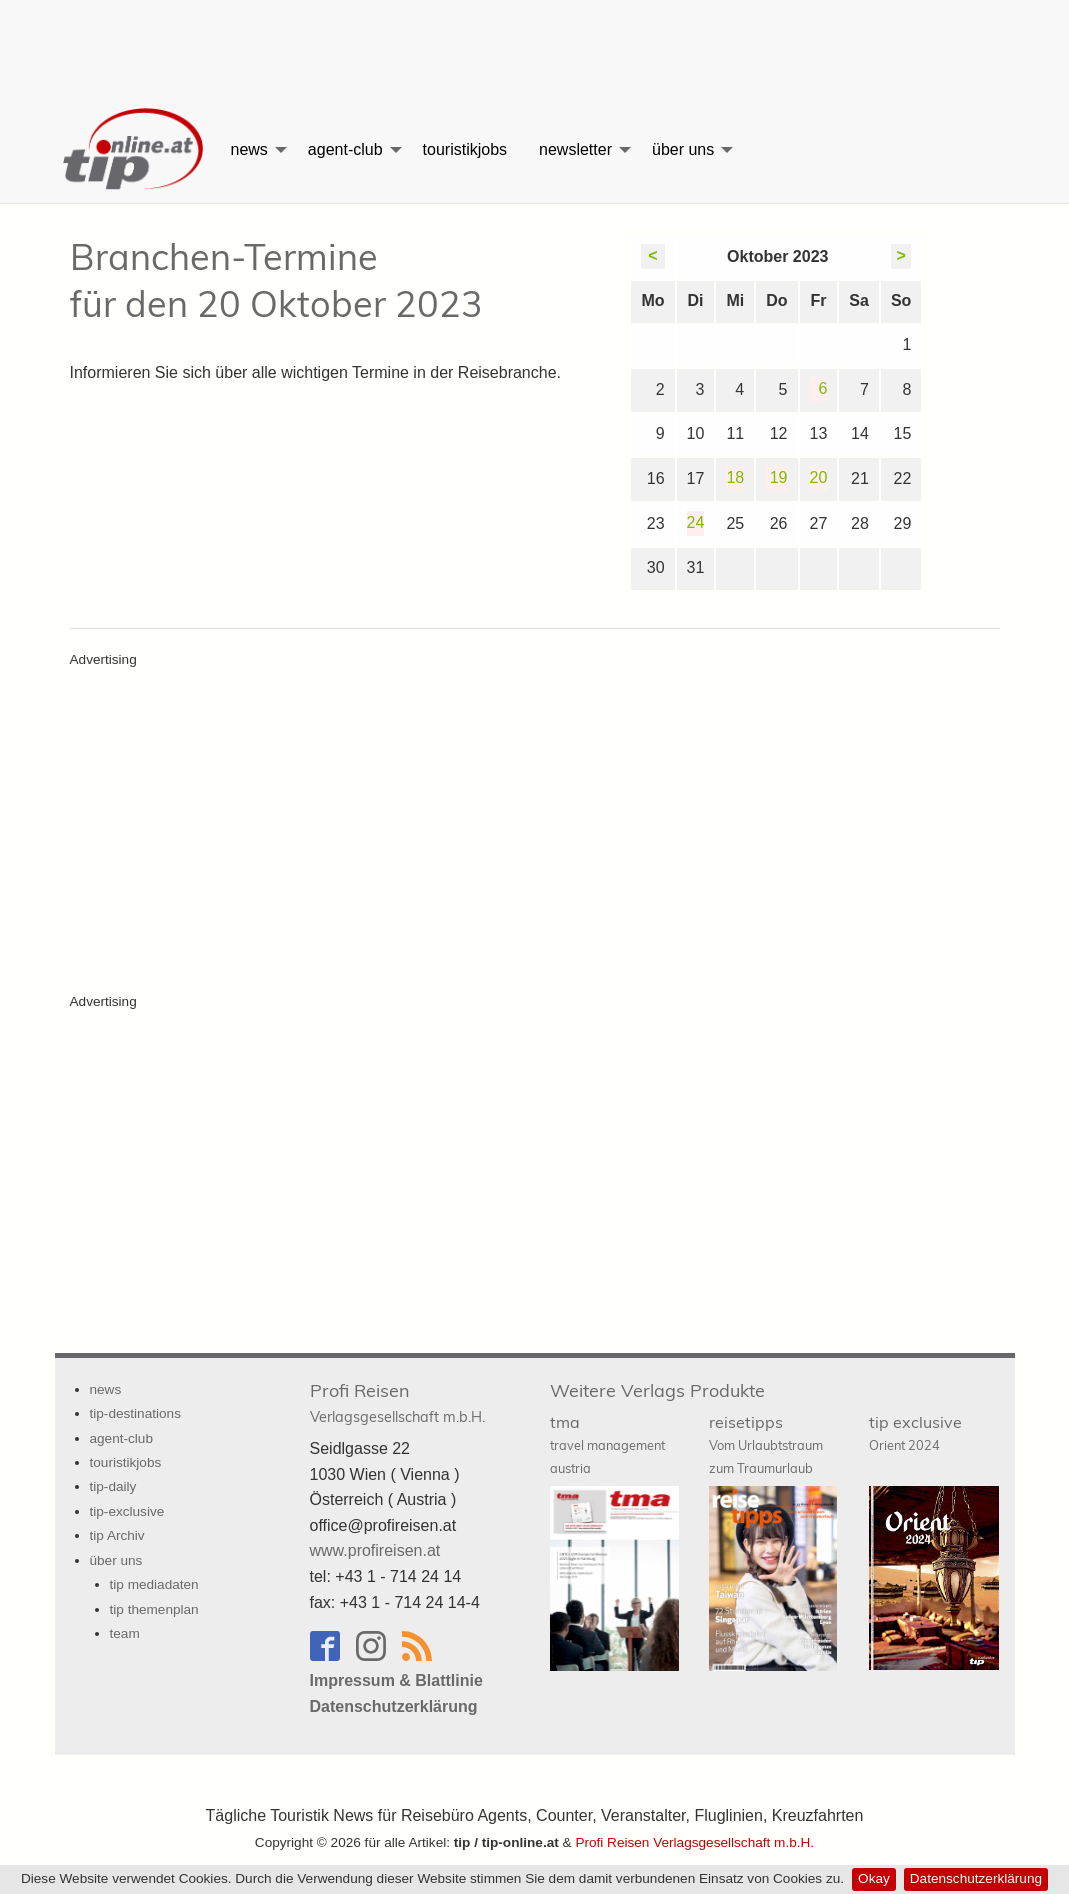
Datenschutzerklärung (976, 1878)
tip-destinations (135, 1413)
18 (735, 477)
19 (779, 477)
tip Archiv (117, 1535)
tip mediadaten (154, 1584)
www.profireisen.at (375, 1550)
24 (696, 522)
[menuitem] (135, 150)
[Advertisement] (535, 45)
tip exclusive (915, 1432)
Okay (874, 1878)
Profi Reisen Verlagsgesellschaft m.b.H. (694, 1842)
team (125, 1633)
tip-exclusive (127, 1511)
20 (819, 477)
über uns (683, 149)
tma (607, 1444)
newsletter (575, 149)
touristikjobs (465, 149)
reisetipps (766, 1444)
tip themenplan (154, 1609)
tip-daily (113, 1486)
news (249, 149)
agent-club (345, 149)
